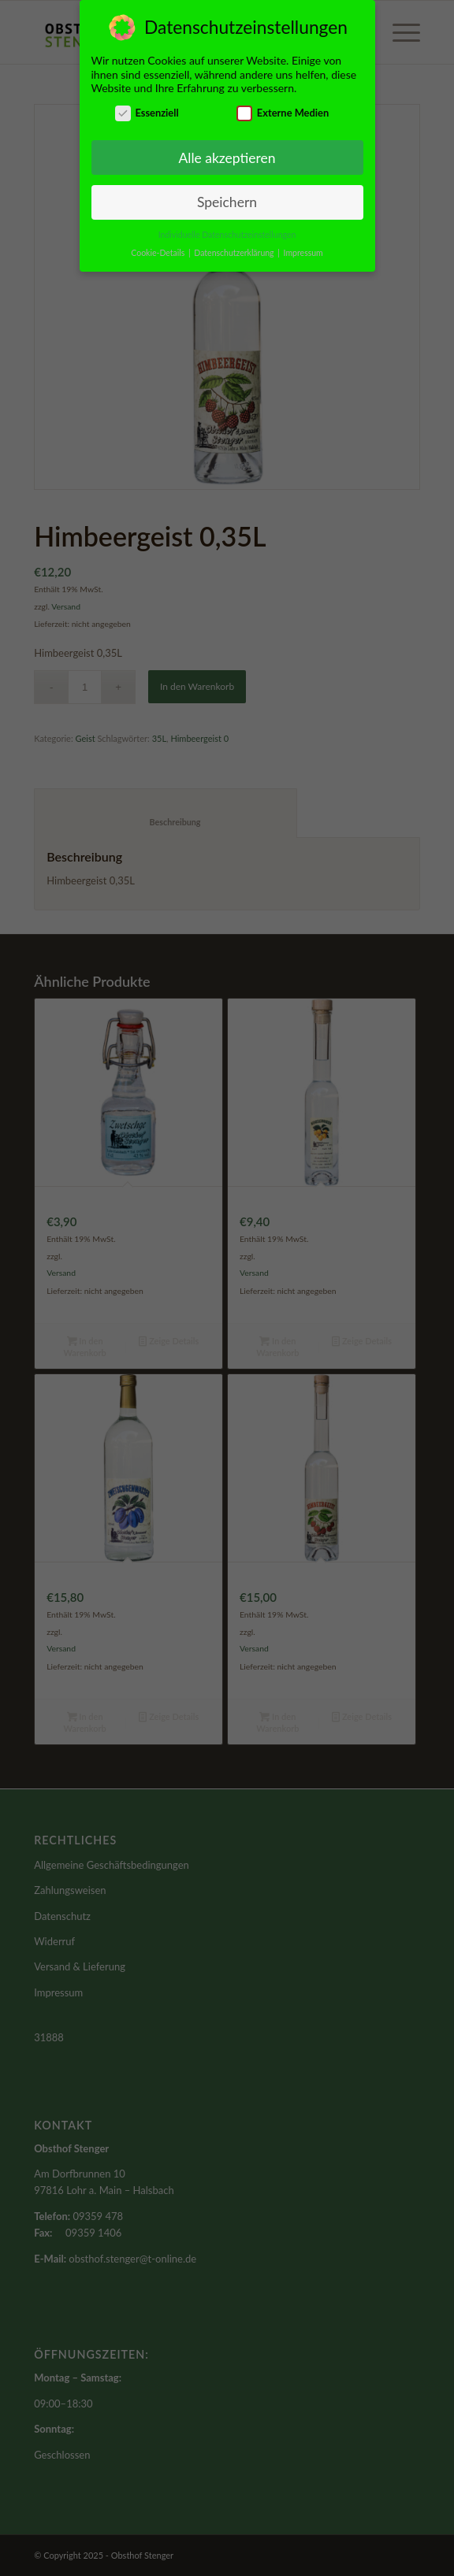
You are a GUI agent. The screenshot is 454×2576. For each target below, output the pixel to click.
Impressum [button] (303, 248)
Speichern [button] (227, 198)
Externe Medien (282, 108)
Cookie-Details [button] (159, 248)
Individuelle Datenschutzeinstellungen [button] (227, 230)
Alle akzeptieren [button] (226, 153)
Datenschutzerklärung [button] (235, 248)
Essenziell (147, 108)
